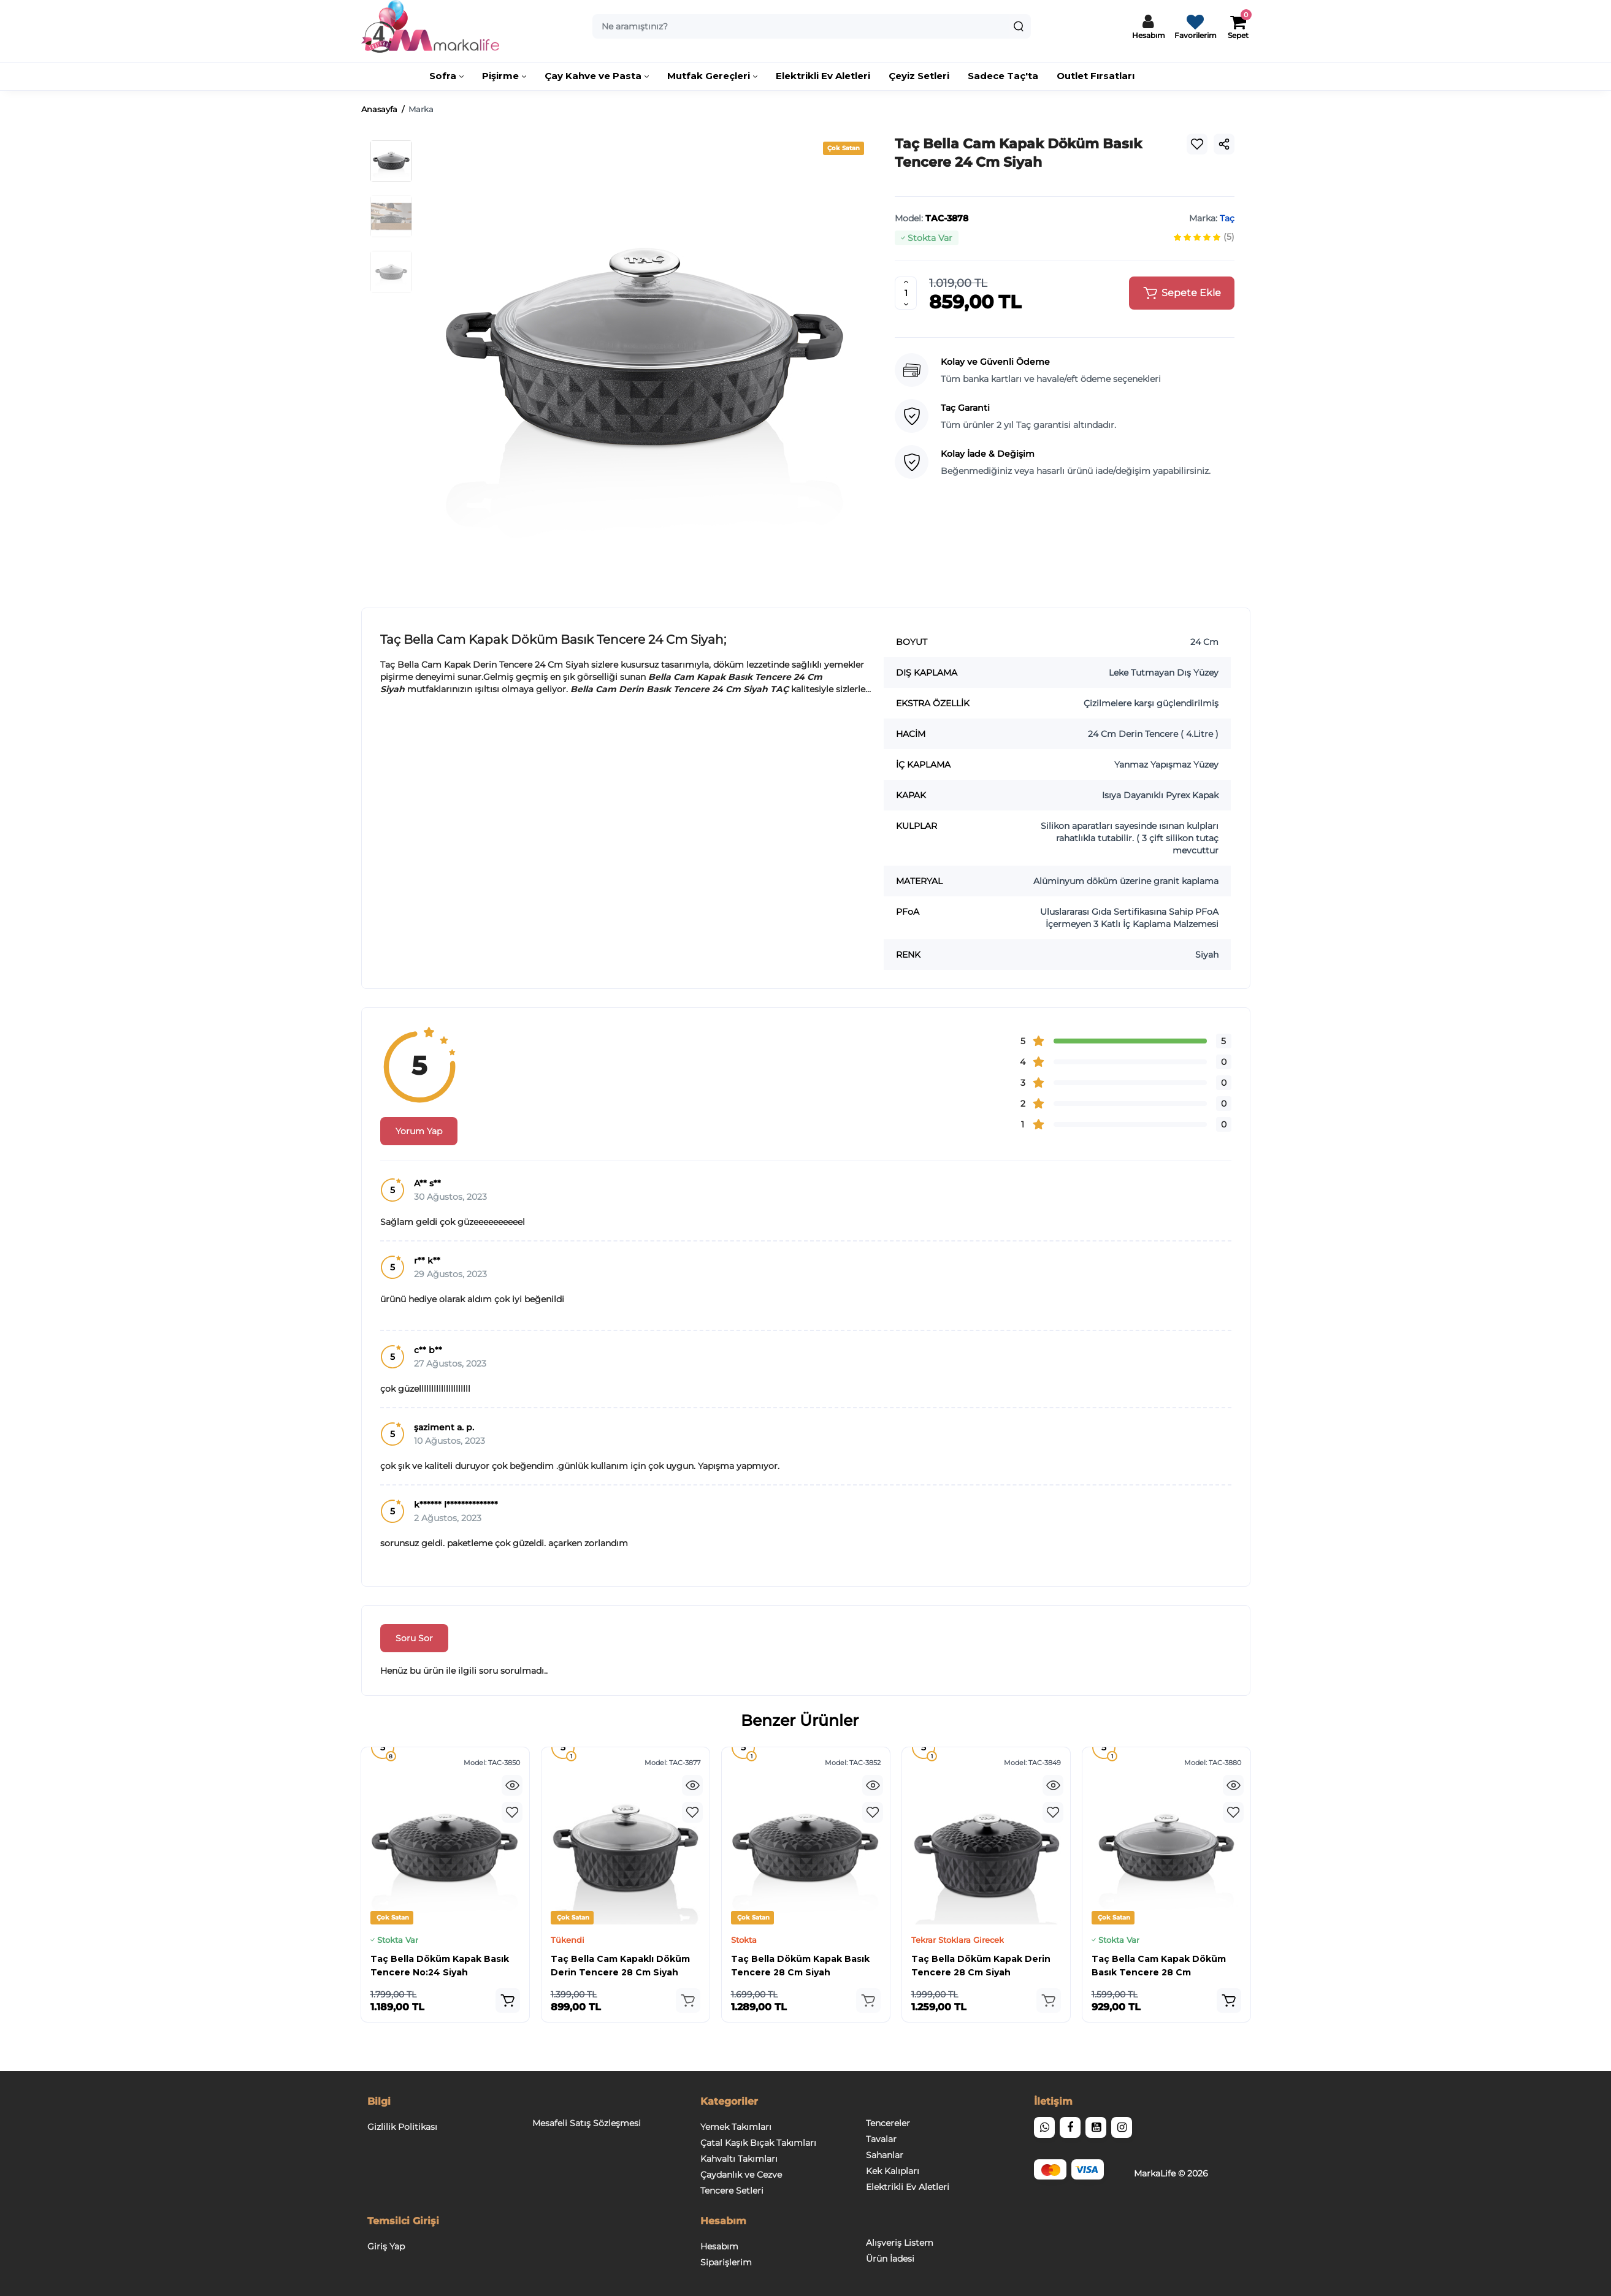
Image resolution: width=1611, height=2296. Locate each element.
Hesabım (719, 2246)
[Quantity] (906, 293)
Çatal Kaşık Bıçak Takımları (758, 2142)
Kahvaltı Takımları (739, 2158)
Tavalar (881, 2139)
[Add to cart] (508, 2000)
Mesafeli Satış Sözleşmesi (586, 2123)
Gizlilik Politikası (402, 2126)
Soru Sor (414, 1638)
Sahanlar (884, 2155)
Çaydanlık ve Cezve (741, 2174)
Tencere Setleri (731, 2190)
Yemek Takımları (735, 2126)
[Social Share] (1224, 144)
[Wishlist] (1197, 144)
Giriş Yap (386, 2246)
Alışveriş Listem (899, 2242)
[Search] (1018, 26)
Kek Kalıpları (892, 2170)
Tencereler (888, 2123)
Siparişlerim (726, 2262)
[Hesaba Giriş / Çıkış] (1148, 26)
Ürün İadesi (890, 2258)
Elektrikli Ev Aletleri (907, 2186)
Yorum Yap (419, 1131)
